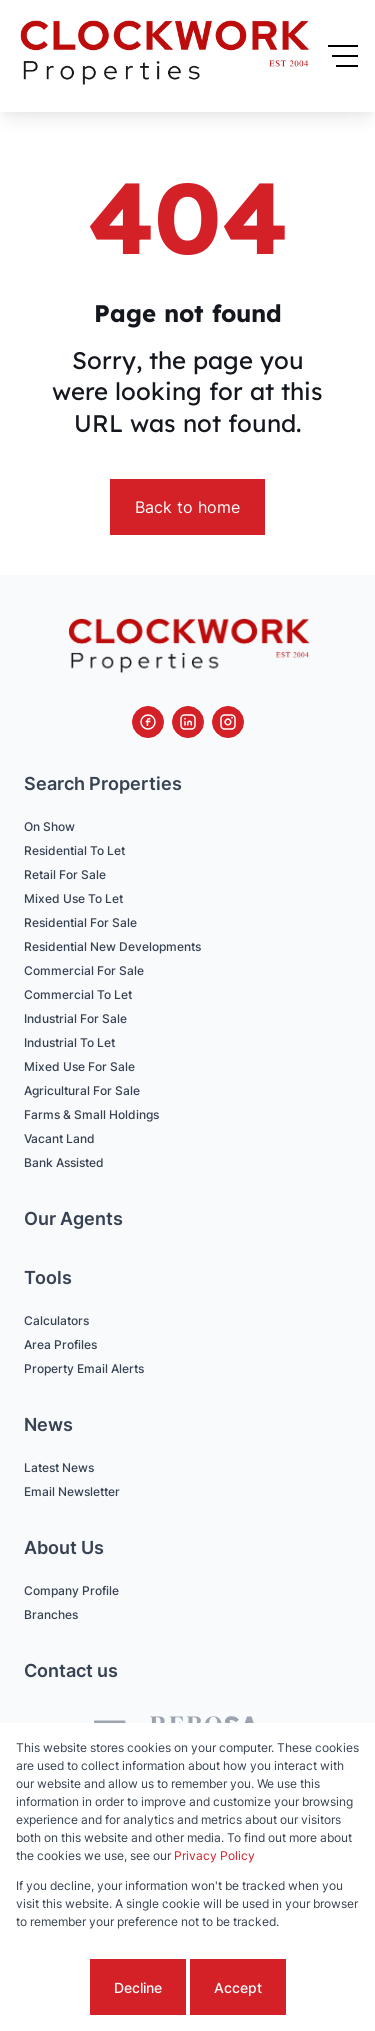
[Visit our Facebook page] (148, 722)
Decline (138, 1987)
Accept (238, 1987)
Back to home (187, 507)
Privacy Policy (214, 1855)
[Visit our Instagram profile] (228, 722)
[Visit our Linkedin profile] (188, 722)
